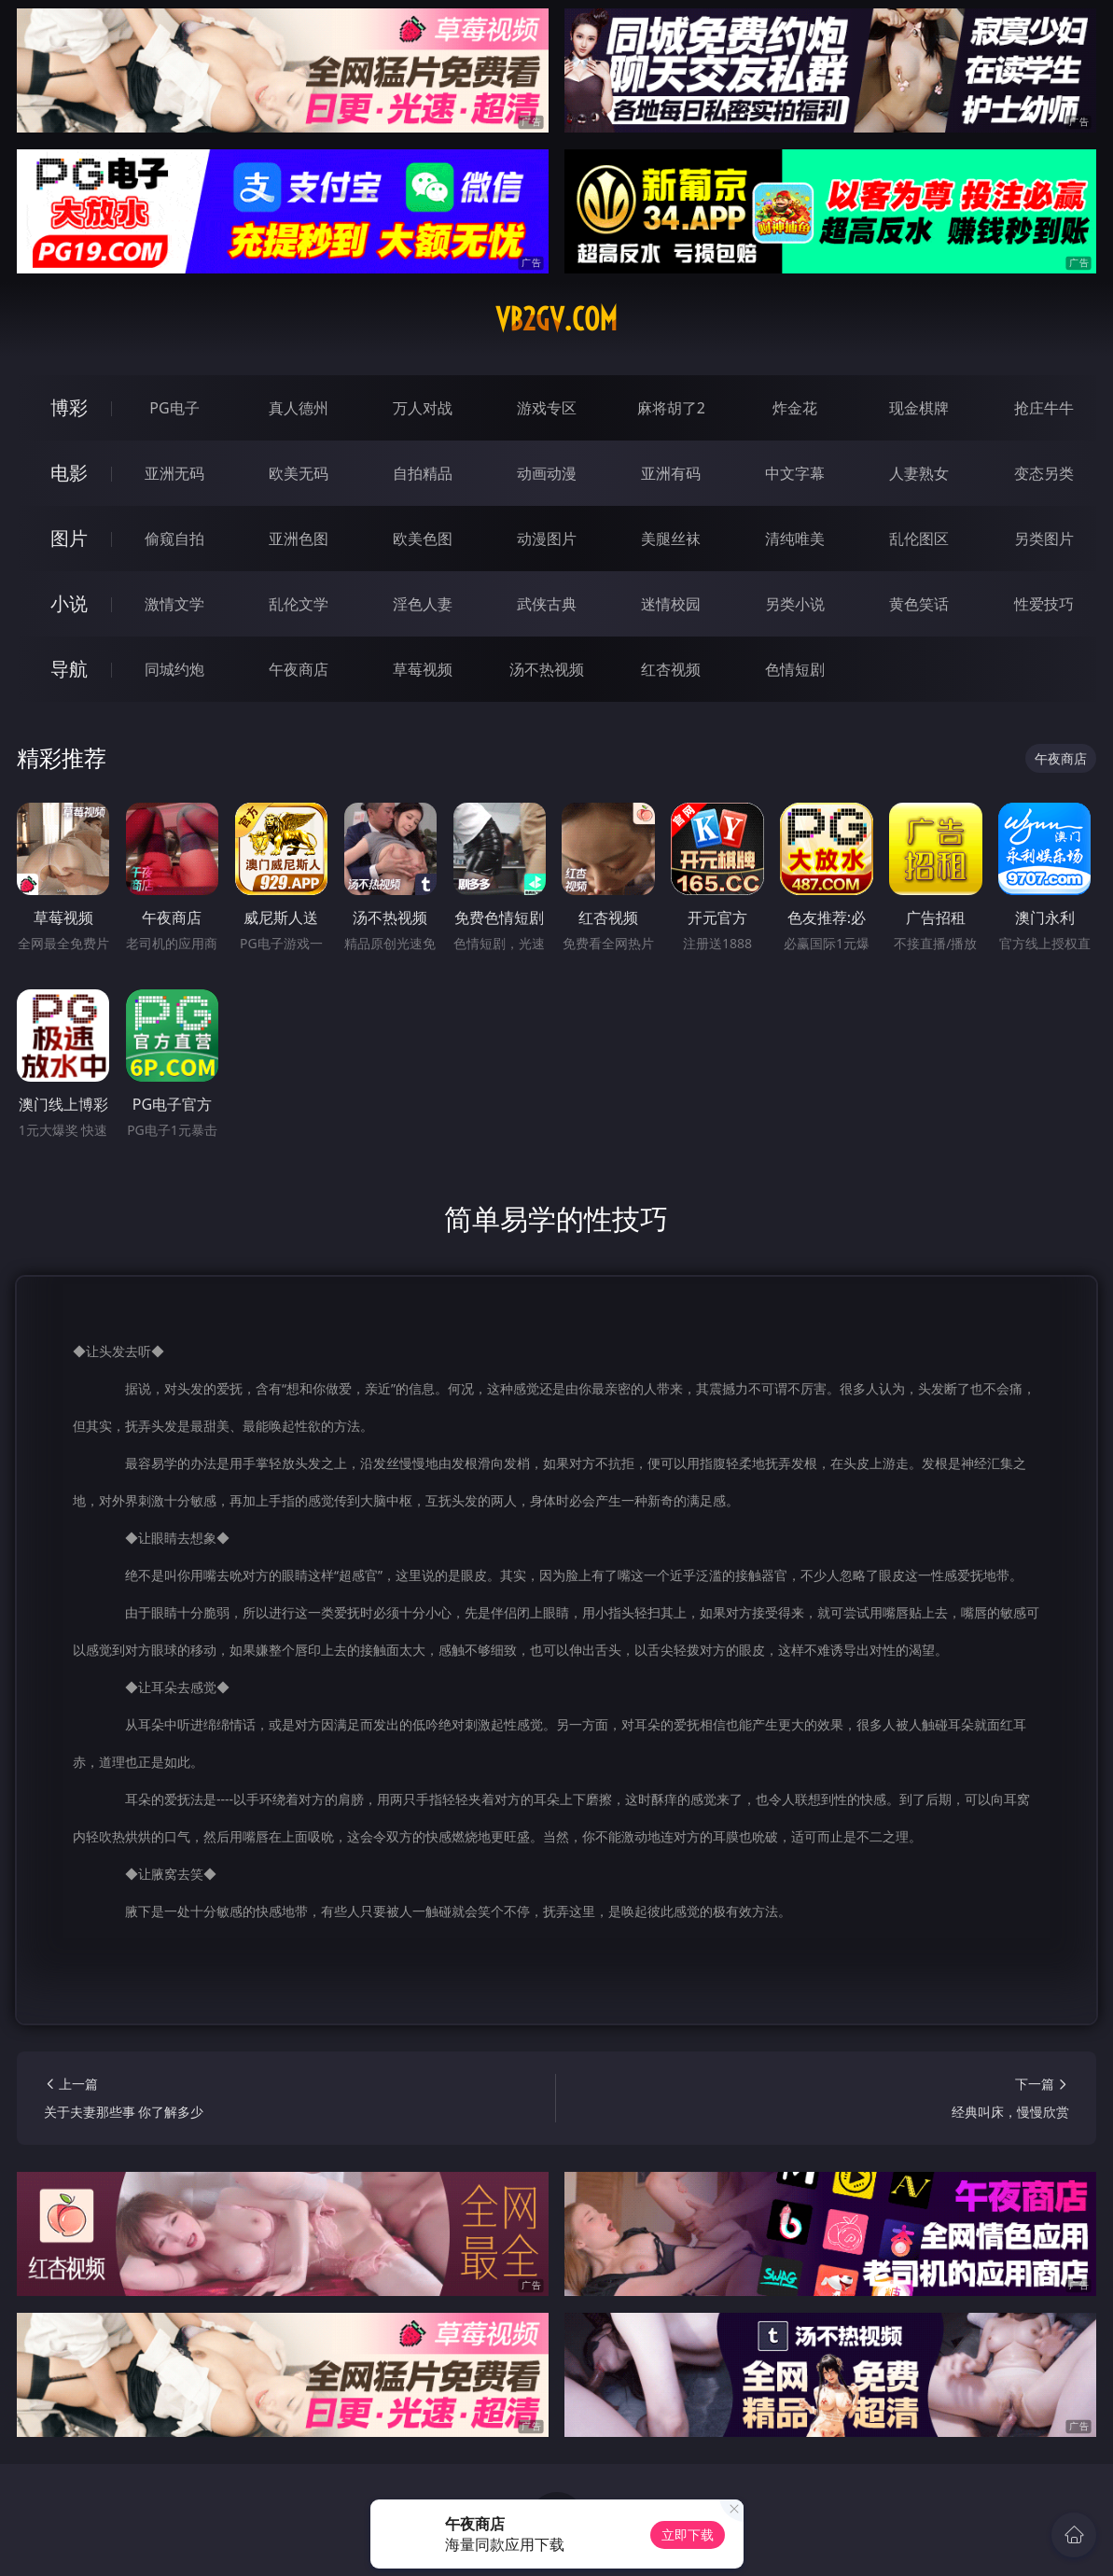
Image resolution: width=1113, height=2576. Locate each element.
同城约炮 (174, 669)
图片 (69, 538)
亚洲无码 (174, 473)
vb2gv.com (556, 319)
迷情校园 (671, 604)
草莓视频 (422, 669)
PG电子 (174, 408)
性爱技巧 (1044, 604)
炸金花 (794, 408)
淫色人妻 (422, 604)
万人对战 (422, 408)
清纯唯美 (795, 538)
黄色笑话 (919, 604)
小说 (69, 603)
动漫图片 (547, 538)
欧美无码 (298, 473)
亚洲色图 (298, 538)
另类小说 (795, 604)
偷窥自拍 (174, 538)
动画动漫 (547, 473)
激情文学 (174, 604)
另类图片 (1044, 538)
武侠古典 (547, 604)
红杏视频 (671, 669)
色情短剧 (795, 669)
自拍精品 (422, 473)
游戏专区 (547, 408)
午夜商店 (298, 669)
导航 (69, 668)
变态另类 (1044, 473)
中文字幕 (795, 473)
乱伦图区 (919, 538)
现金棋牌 (919, 408)
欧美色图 (422, 538)
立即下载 (687, 2534)
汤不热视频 (546, 669)
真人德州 (298, 408)
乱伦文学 (298, 604)
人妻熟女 (919, 473)
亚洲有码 (671, 473)
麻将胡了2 (671, 408)
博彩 (69, 407)
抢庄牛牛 (1044, 408)
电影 (69, 472)
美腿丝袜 (671, 538)
